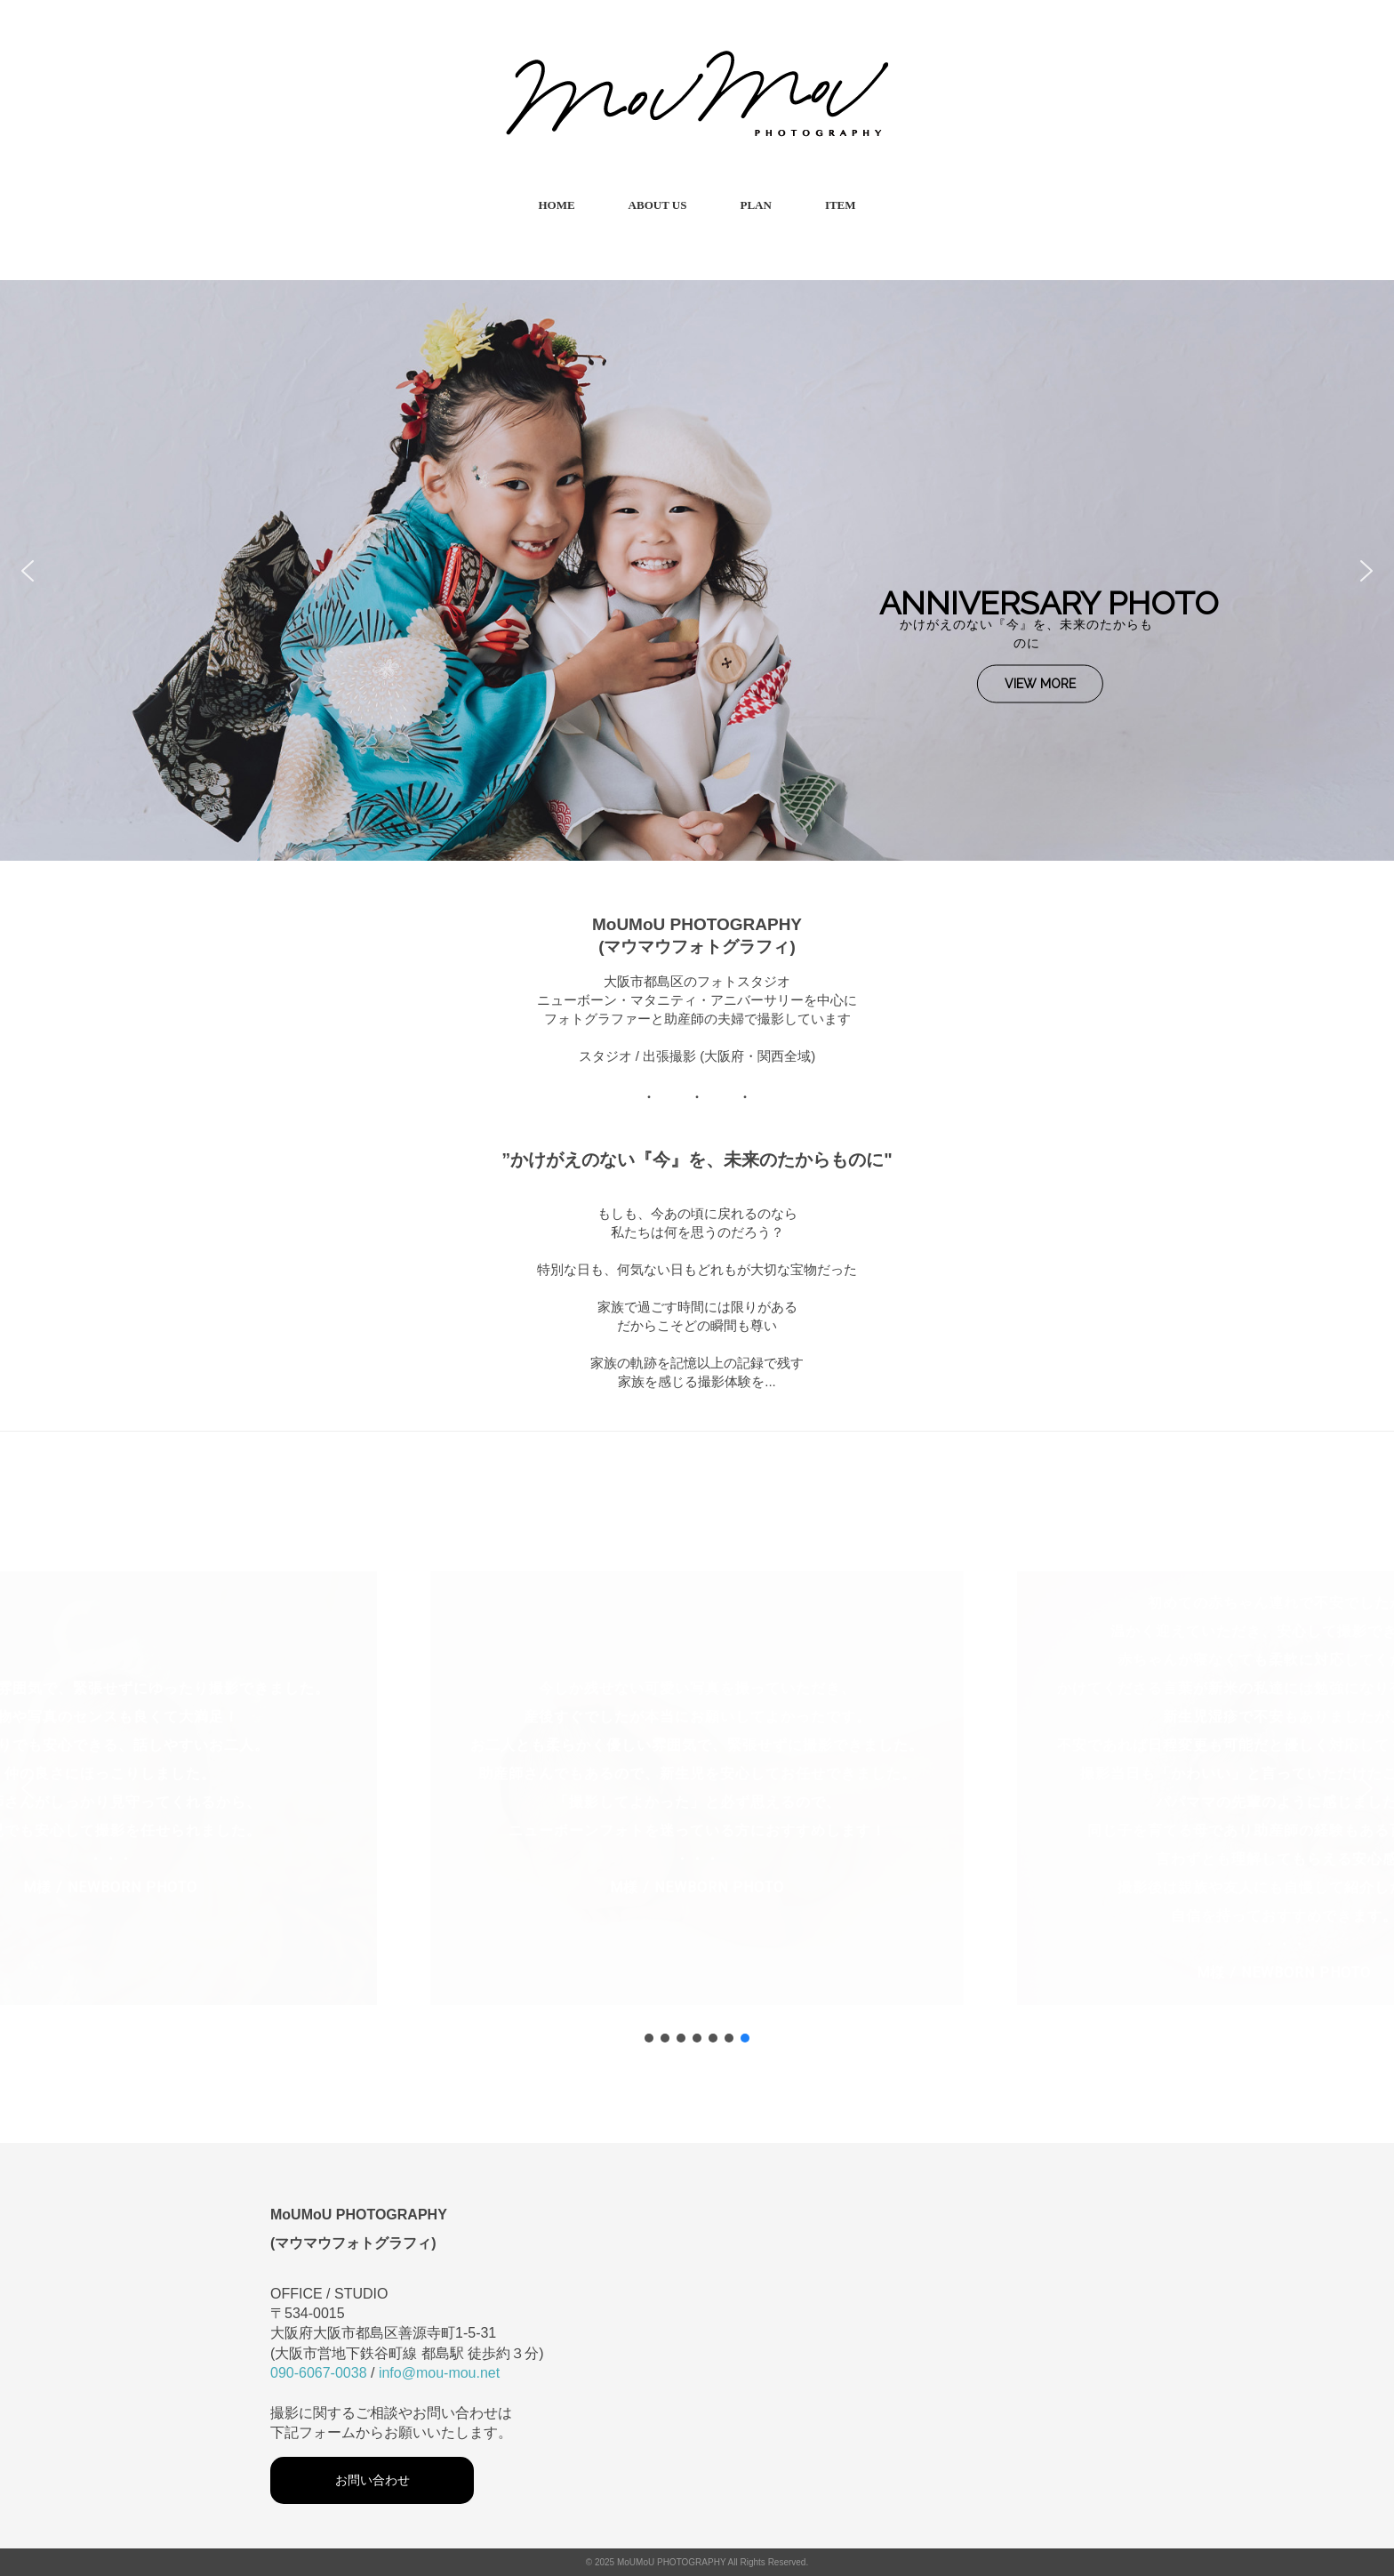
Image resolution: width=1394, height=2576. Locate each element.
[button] (27, 571)
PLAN (755, 205)
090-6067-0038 (318, 2372)
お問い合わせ (372, 2480)
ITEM (840, 205)
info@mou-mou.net (439, 2372)
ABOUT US (658, 205)
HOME (556, 205)
